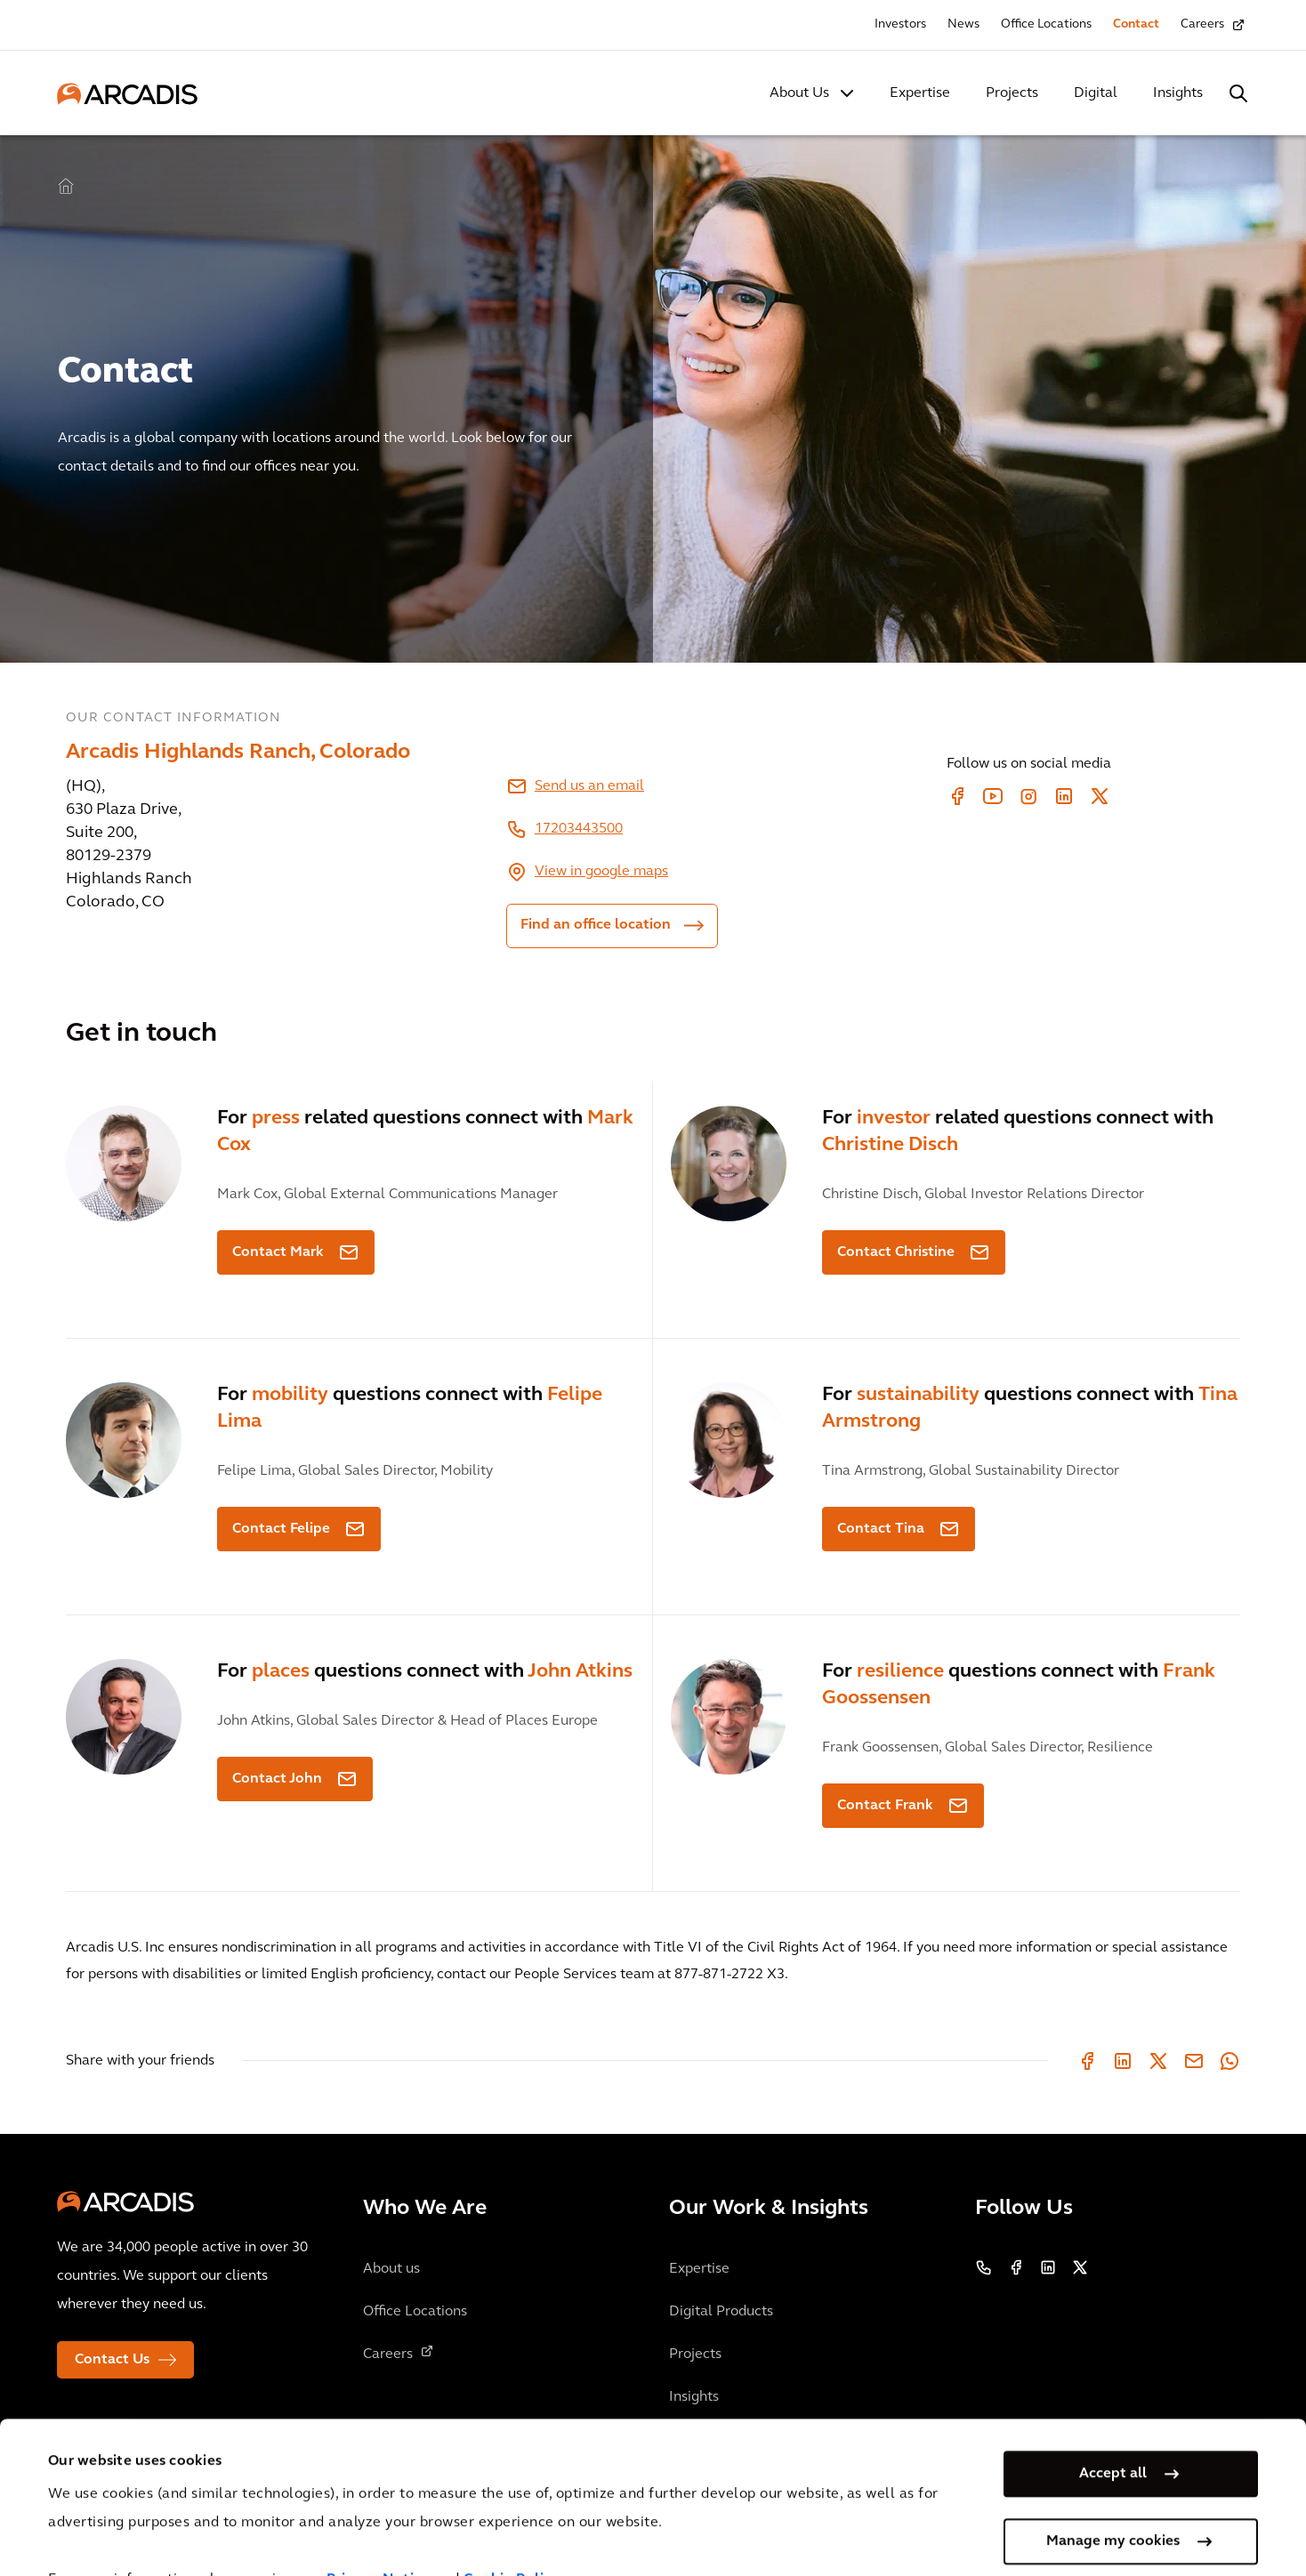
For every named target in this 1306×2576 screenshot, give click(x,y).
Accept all (1113, 2423)
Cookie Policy (512, 2530)
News (963, 24)
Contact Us (112, 2360)
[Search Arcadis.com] (1238, 93)
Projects (1012, 93)
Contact (1136, 24)
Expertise (920, 93)
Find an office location (595, 925)
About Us (799, 93)
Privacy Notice (378, 2530)
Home (66, 187)
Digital (1095, 93)
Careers (1202, 24)
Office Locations (1046, 24)
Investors (900, 24)
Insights (1178, 93)
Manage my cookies (1113, 2490)
